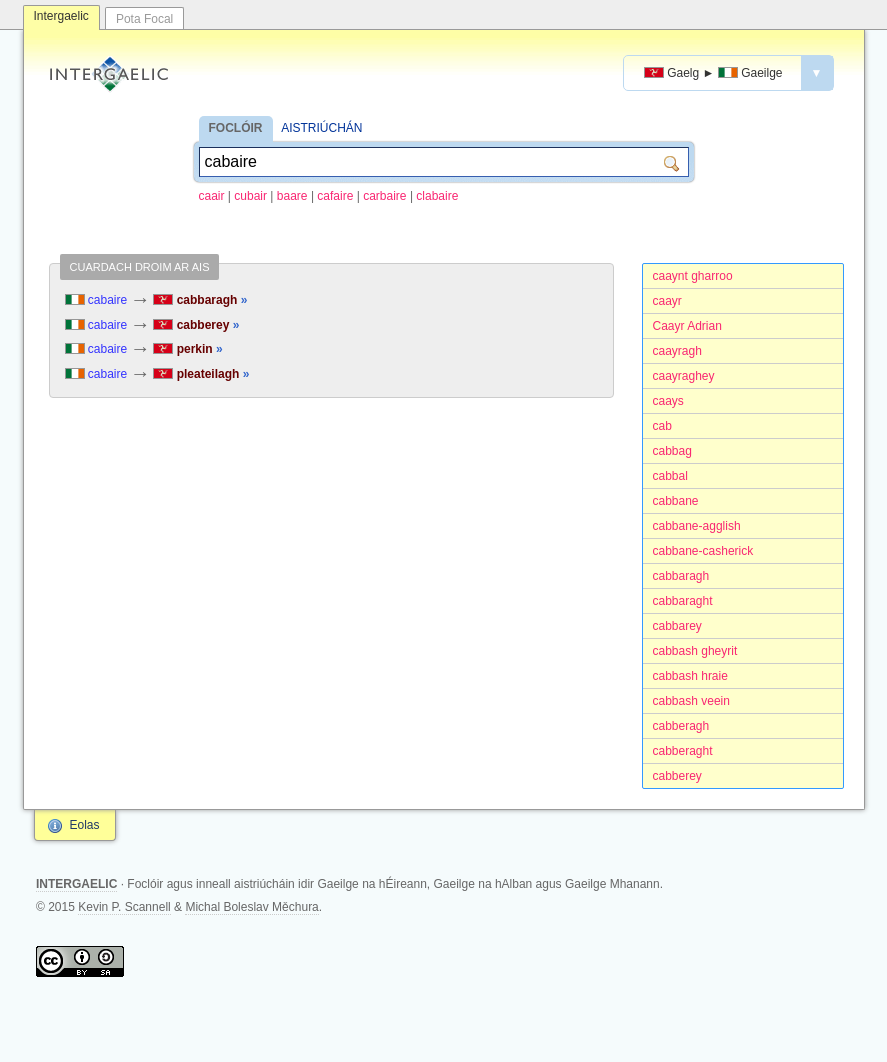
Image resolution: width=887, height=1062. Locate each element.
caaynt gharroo (693, 276)
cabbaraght (683, 601)
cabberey (677, 776)
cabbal (670, 476)
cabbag (672, 451)
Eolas (85, 825)
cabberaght (683, 751)
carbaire (384, 196)
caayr (667, 301)
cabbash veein (691, 701)
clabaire (437, 196)
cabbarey (677, 626)
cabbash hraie (690, 676)
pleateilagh (201, 374)
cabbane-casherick (703, 551)
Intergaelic (61, 16)
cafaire (335, 196)
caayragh (677, 351)
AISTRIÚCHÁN (321, 128)
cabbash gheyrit (695, 651)
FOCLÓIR (236, 128)
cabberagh (681, 726)
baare (292, 196)
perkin (187, 349)
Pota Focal (144, 19)
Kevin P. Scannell (124, 907)
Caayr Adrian (687, 326)
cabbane (676, 501)
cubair (250, 196)
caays (668, 401)
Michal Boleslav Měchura (251, 907)
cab (662, 426)
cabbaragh (681, 576)
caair (212, 196)
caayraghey (684, 376)
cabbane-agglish (697, 526)
